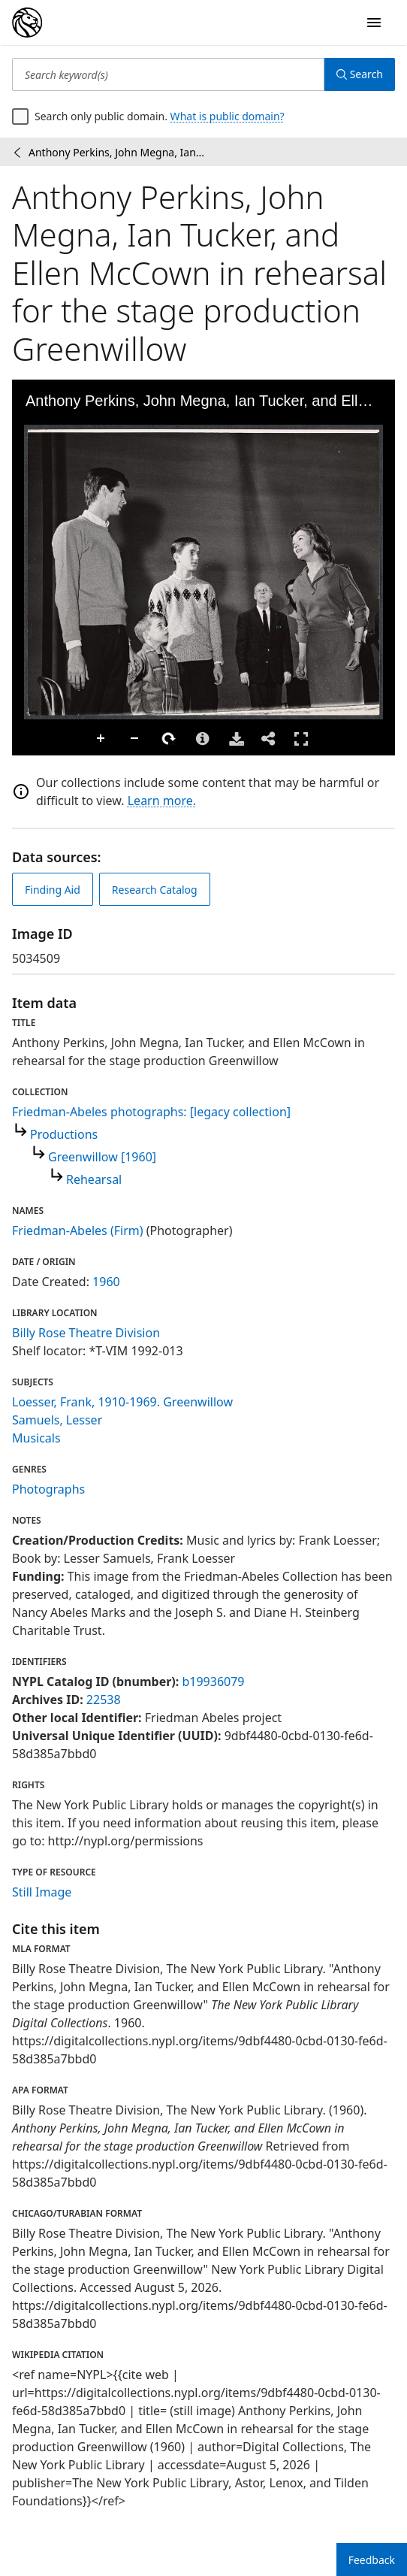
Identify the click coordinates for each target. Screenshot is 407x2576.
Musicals (36, 1438)
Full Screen (301, 738)
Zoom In (101, 739)
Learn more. (162, 800)
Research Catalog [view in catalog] (154, 889)
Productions (64, 1134)
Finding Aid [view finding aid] (52, 889)
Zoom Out (135, 739)
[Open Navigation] (374, 22)
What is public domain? (227, 116)
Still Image (41, 1892)
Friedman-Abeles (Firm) (77, 1230)
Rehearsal (94, 1179)
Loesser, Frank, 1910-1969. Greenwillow (122, 1402)
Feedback (371, 2560)
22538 (103, 1699)
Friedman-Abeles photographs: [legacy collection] (151, 1111)
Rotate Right (169, 739)
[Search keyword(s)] (168, 74)
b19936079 (213, 1681)
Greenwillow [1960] (102, 1157)
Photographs (48, 1489)
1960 (106, 1281)
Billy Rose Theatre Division (86, 1332)
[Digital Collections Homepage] (27, 23)
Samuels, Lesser (57, 1420)
